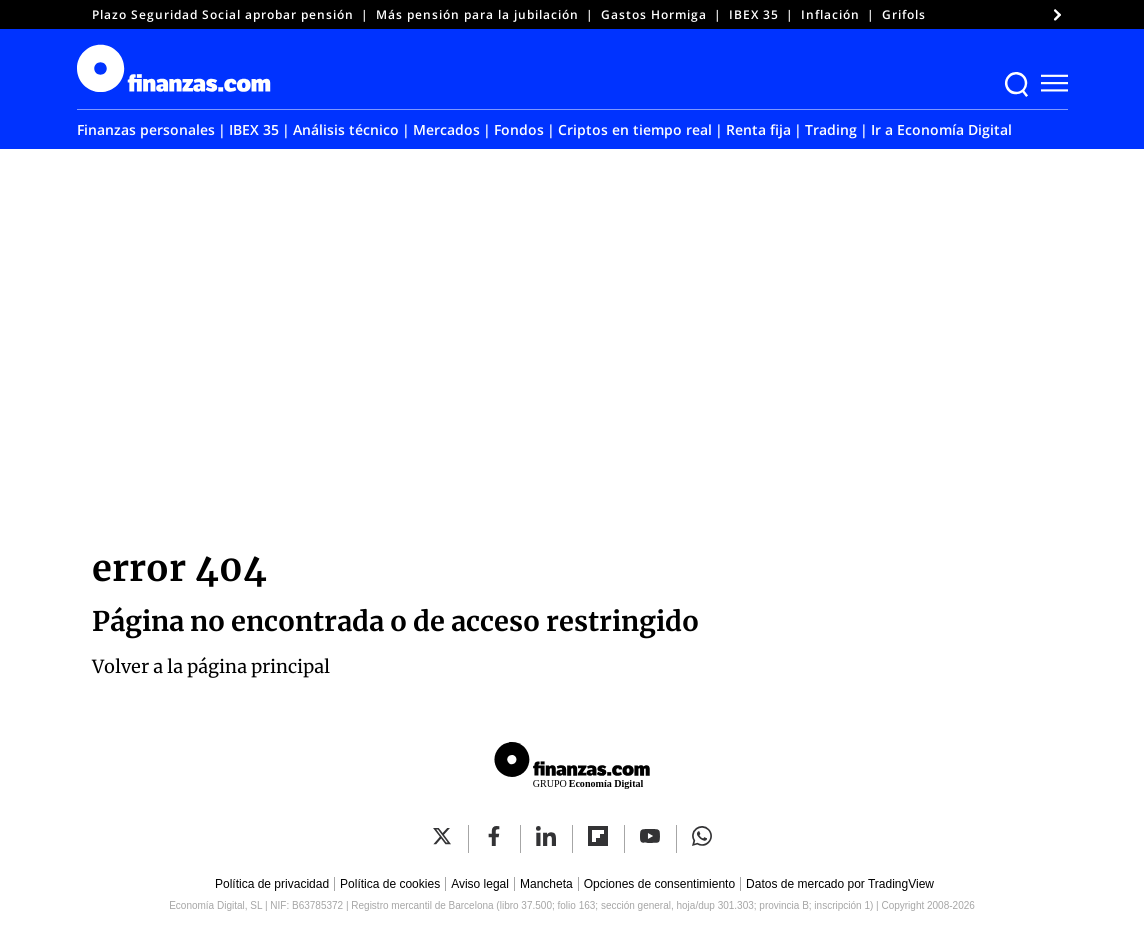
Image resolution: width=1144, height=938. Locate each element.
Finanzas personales (146, 129)
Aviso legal (480, 884)
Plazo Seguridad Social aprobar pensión (223, 14)
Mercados (446, 129)
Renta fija (758, 129)
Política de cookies (390, 884)
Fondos (519, 129)
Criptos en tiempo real (635, 129)
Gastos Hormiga (654, 14)
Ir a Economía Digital (941, 129)
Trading (831, 129)
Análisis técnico (346, 129)
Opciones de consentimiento (659, 884)
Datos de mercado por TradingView (840, 884)
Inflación (830, 14)
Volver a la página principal (211, 666)
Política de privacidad (272, 884)
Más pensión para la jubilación (477, 14)
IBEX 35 (754, 14)
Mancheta (546, 884)
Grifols (904, 14)
